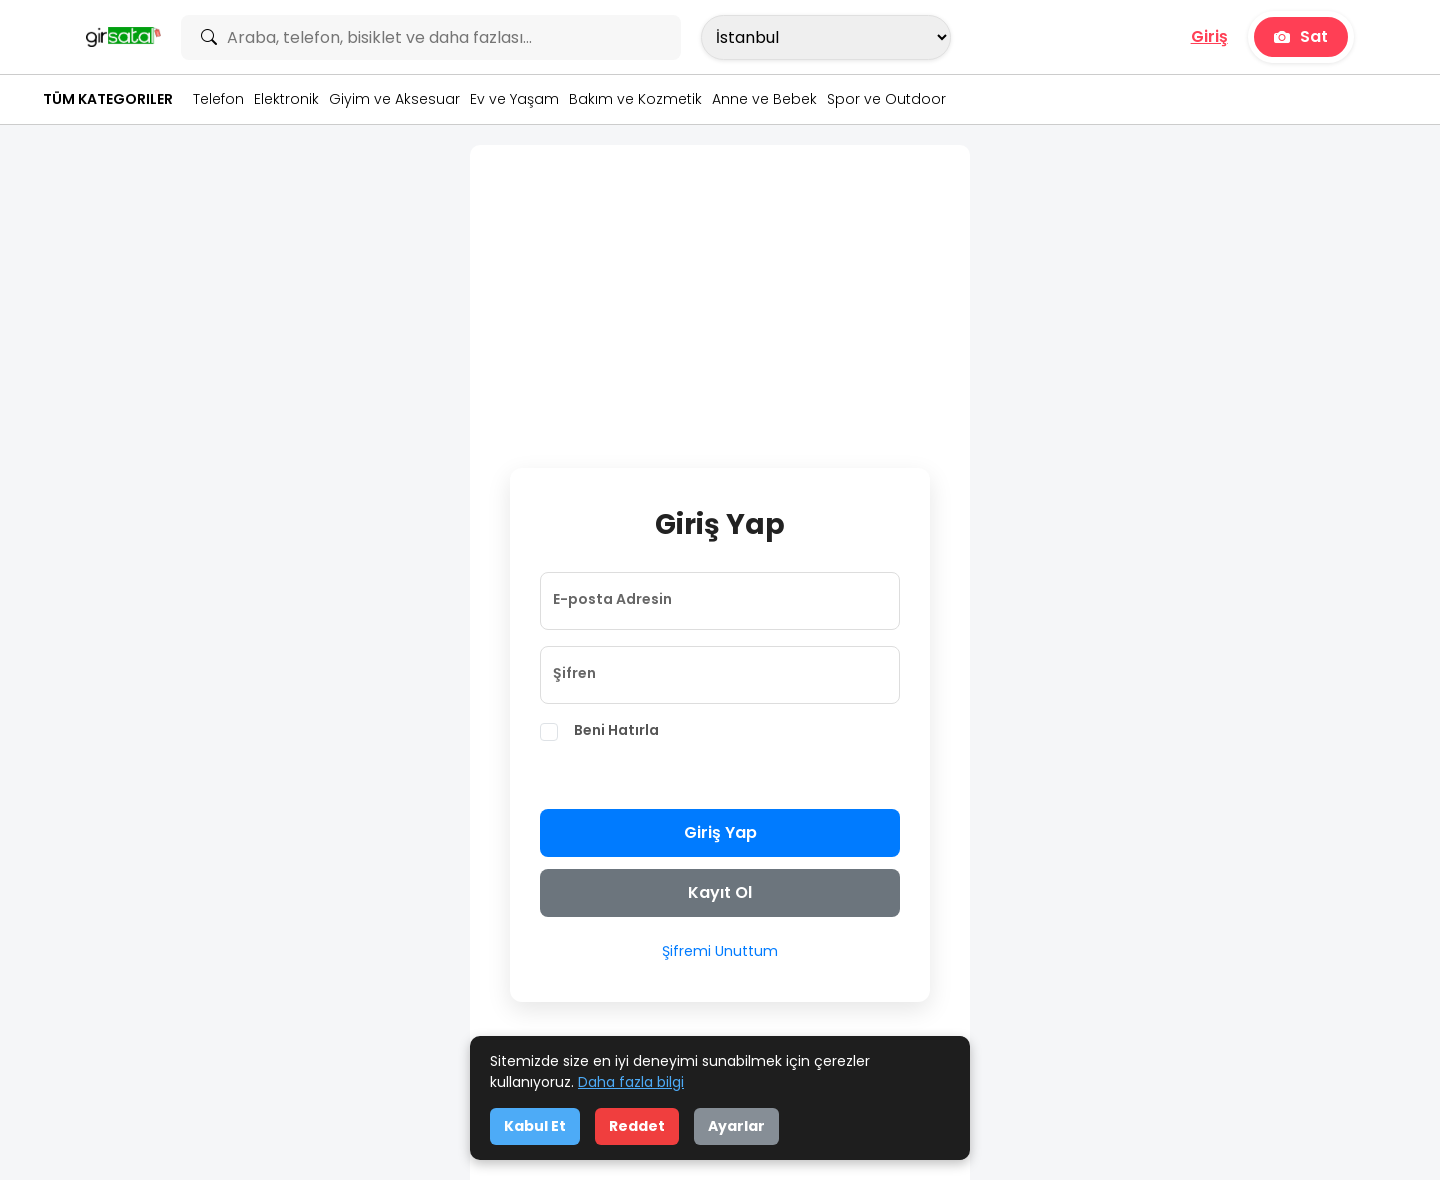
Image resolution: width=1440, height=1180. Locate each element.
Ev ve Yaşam (514, 99)
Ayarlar (736, 1126)
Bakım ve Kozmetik (635, 99)
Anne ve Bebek (764, 99)
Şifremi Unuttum (720, 951)
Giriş (1209, 36)
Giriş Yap (720, 832)
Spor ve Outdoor (886, 99)
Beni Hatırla (616, 730)
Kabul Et (535, 1126)
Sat (1301, 36)
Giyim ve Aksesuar (394, 99)
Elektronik (286, 99)
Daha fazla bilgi (631, 1082)
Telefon (218, 99)
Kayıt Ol (720, 892)
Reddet (637, 1126)
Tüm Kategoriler (108, 99)
